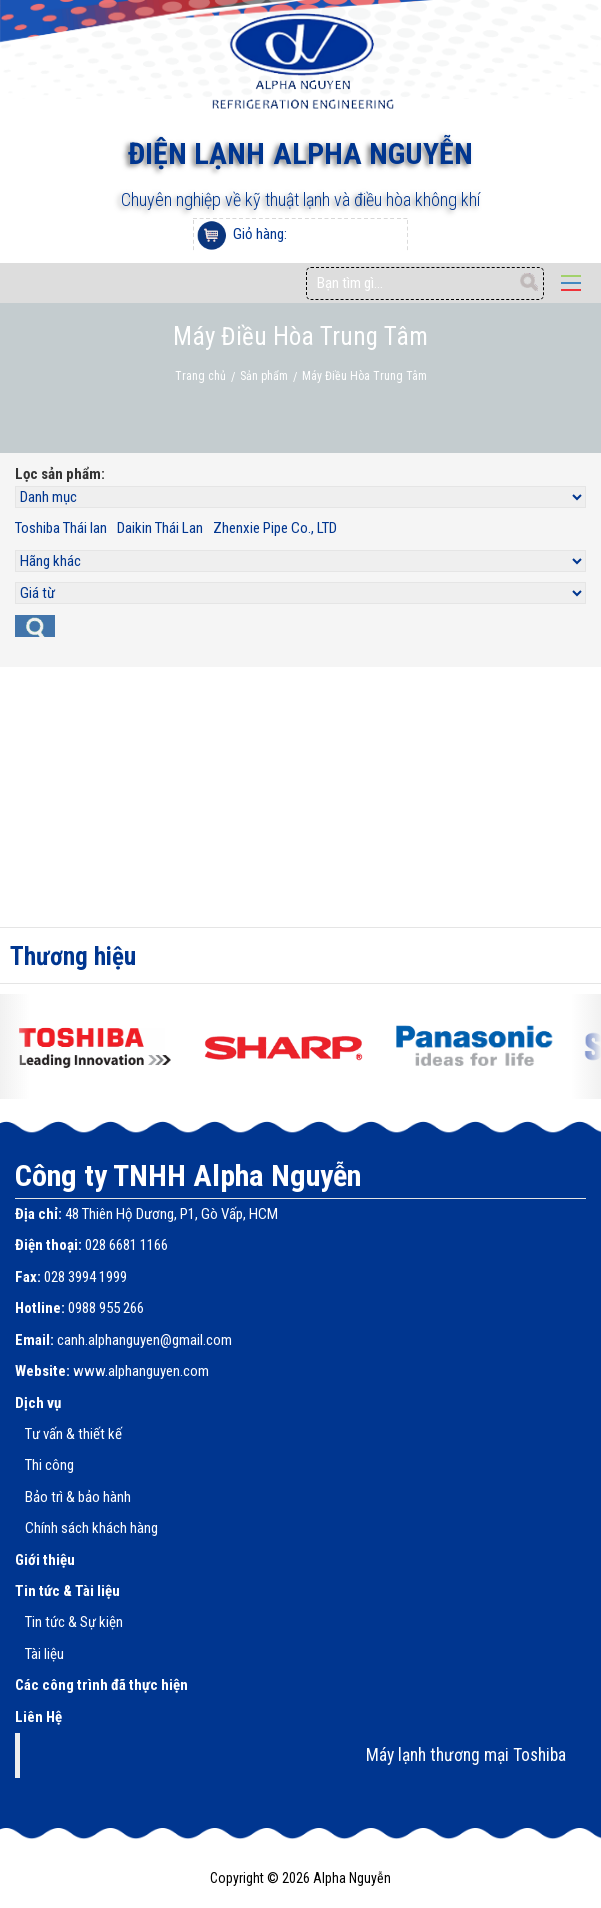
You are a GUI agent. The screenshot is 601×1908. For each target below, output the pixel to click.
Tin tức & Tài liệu (67, 1591)
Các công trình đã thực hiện (101, 1685)
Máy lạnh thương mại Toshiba (466, 1755)
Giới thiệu (45, 1560)
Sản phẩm (264, 376)
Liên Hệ (38, 1717)
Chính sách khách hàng (91, 1528)
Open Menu (571, 283)
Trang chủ (200, 376)
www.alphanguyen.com (141, 1371)
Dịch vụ (38, 1403)
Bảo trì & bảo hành (78, 1497)
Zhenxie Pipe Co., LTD (275, 528)
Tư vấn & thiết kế (73, 1434)
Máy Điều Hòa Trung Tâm (364, 376)
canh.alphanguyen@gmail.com (144, 1340)
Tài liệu (44, 1654)
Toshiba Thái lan (61, 528)
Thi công (49, 1465)
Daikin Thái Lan (160, 528)
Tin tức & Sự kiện (74, 1622)
